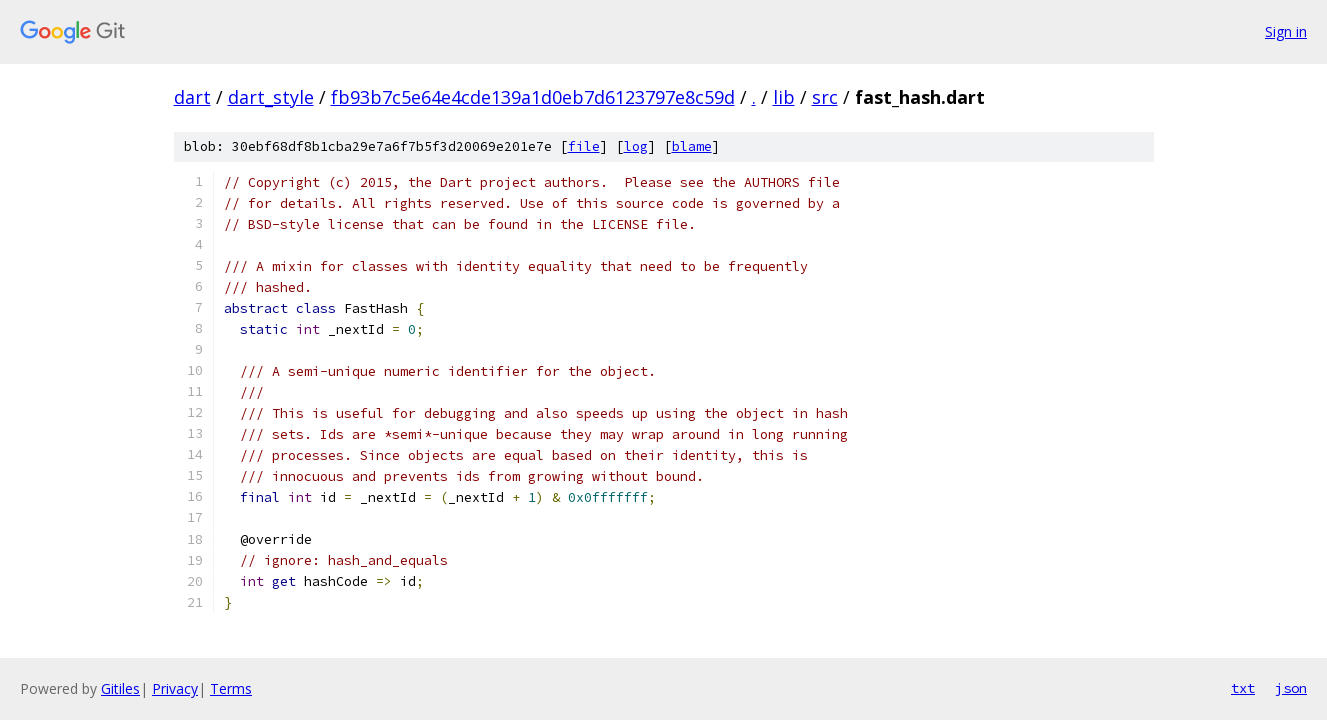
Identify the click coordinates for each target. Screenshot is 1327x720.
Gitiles (120, 688)
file (584, 146)
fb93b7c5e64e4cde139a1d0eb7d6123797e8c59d (533, 97)
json (1291, 688)
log (636, 146)
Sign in (1286, 31)
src (825, 97)
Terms (231, 688)
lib (784, 97)
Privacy (175, 688)
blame (692, 146)
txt (1243, 688)
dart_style (271, 97)
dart (192, 97)
